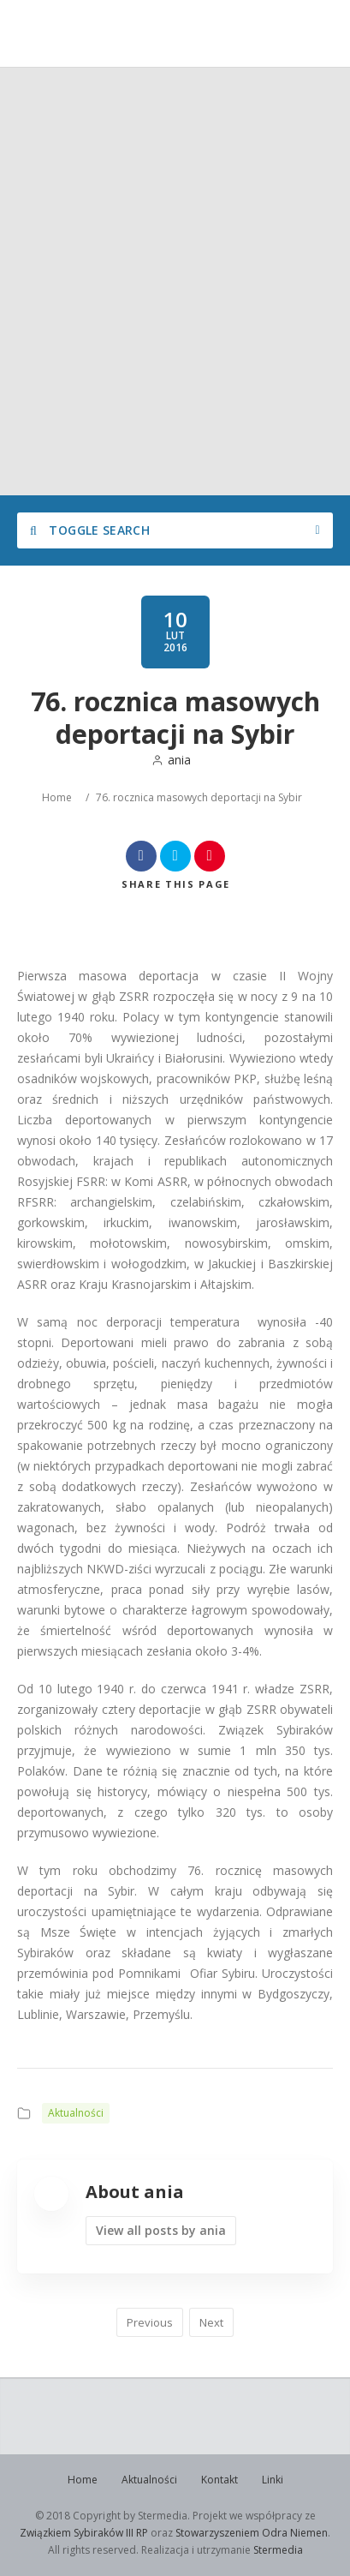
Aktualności (76, 2113)
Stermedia (278, 2550)
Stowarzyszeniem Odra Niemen (251, 2532)
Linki (272, 2479)
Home (57, 797)
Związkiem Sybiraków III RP (84, 2532)
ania (171, 760)
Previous (150, 2322)
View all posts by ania (161, 2230)
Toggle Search (90, 530)
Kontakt (219, 2479)
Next (211, 2322)
